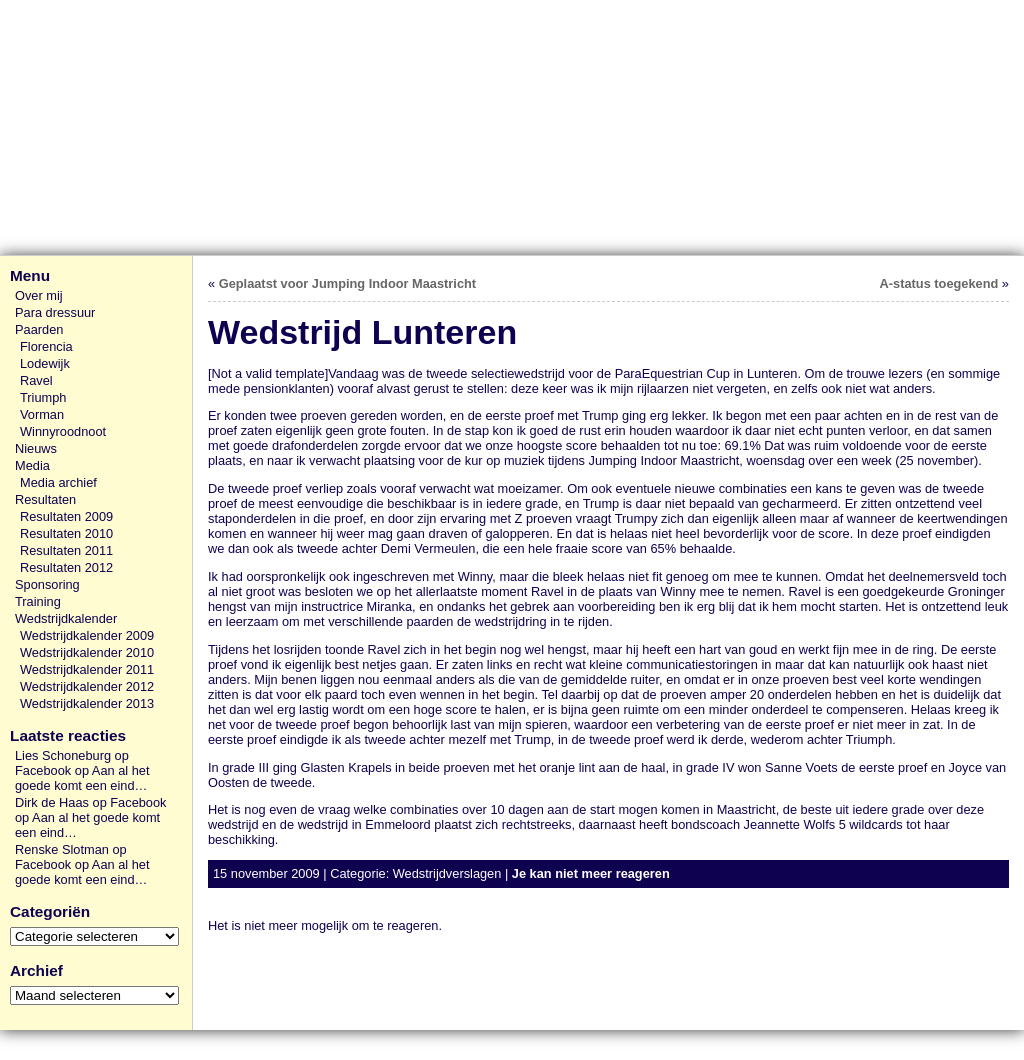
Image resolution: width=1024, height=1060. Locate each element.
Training (38, 601)
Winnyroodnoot (63, 431)
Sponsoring (47, 584)
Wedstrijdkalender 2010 (87, 652)
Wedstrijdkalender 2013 (87, 703)
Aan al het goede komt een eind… (82, 778)
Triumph (43, 397)
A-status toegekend (939, 283)
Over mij (39, 295)
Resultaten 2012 (66, 567)
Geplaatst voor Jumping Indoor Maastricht (347, 283)
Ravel (36, 380)
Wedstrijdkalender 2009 (87, 635)
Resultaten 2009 (66, 516)
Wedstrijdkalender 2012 (87, 686)
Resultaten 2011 (66, 550)
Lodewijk (45, 363)
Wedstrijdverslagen (447, 873)
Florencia (46, 346)
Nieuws (36, 448)
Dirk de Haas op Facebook (91, 802)
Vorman (42, 414)
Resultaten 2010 (66, 533)
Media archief (58, 482)
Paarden (39, 329)
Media (32, 465)
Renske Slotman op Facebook (71, 857)
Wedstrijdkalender (66, 618)
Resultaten (45, 499)
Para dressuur (55, 312)
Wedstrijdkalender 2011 (87, 669)
